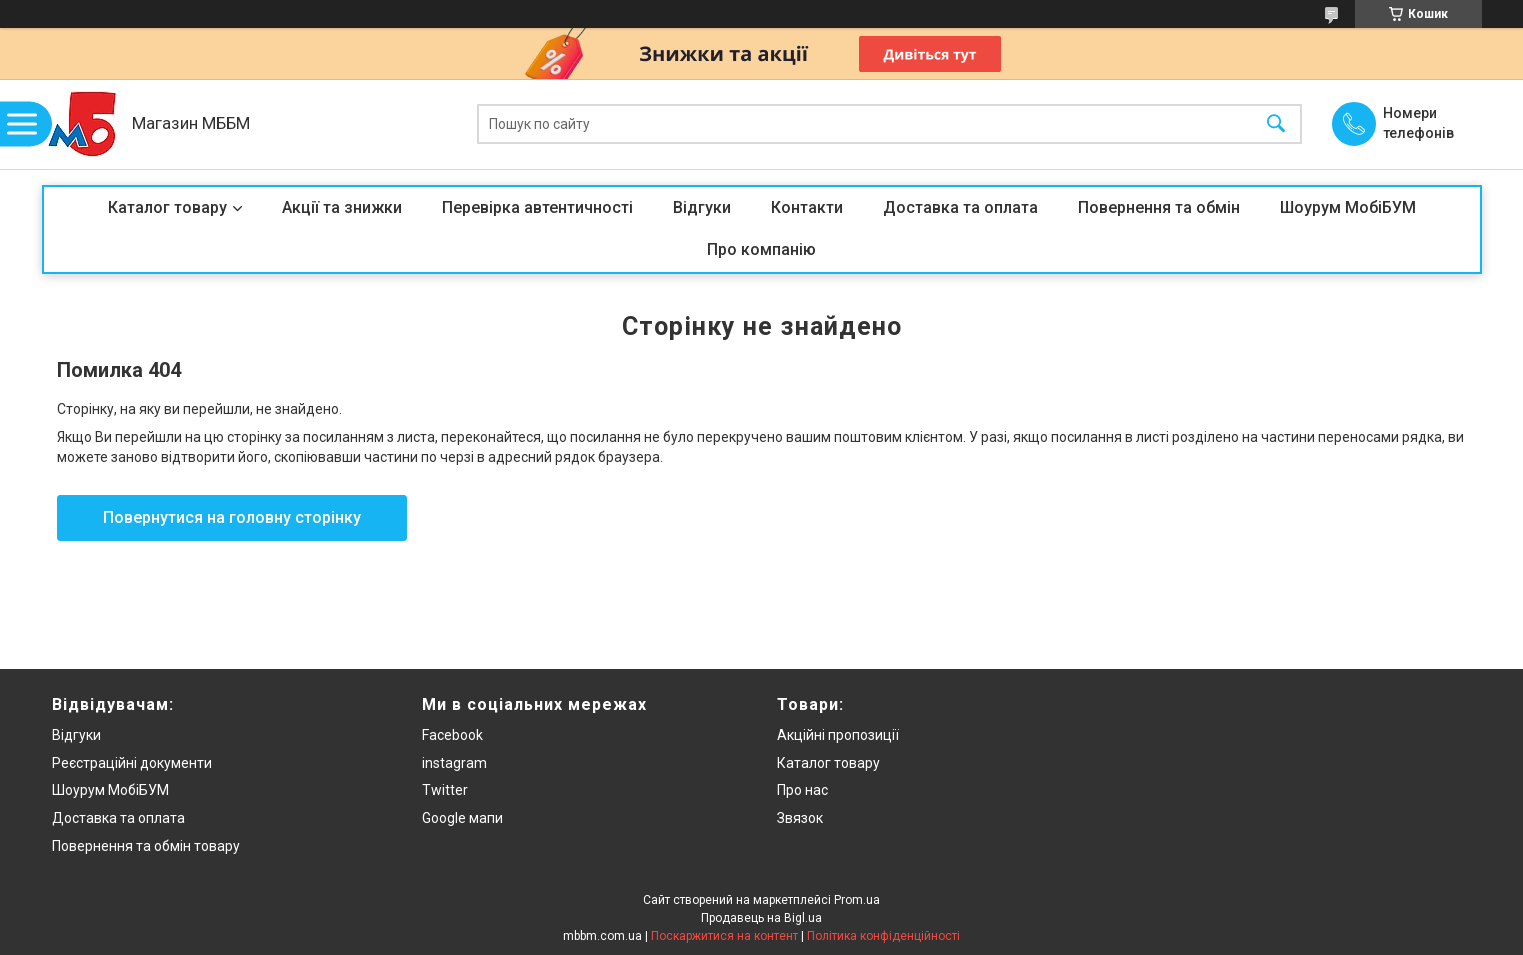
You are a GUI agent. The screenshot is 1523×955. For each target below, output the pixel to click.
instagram (454, 763)
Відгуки (702, 207)
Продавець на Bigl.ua (761, 918)
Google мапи (462, 818)
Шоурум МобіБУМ (1348, 207)
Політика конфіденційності (883, 936)
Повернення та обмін (1159, 207)
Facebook (452, 735)
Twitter (445, 790)
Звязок (800, 818)
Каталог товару (167, 207)
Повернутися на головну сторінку (232, 517)
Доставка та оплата (960, 207)
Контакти (807, 207)
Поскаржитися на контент (724, 936)
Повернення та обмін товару (146, 846)
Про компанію (761, 249)
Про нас (802, 790)
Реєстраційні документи (132, 763)
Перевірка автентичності (537, 207)
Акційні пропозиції (838, 735)
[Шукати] (1276, 124)
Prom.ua (857, 900)
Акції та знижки (342, 207)
